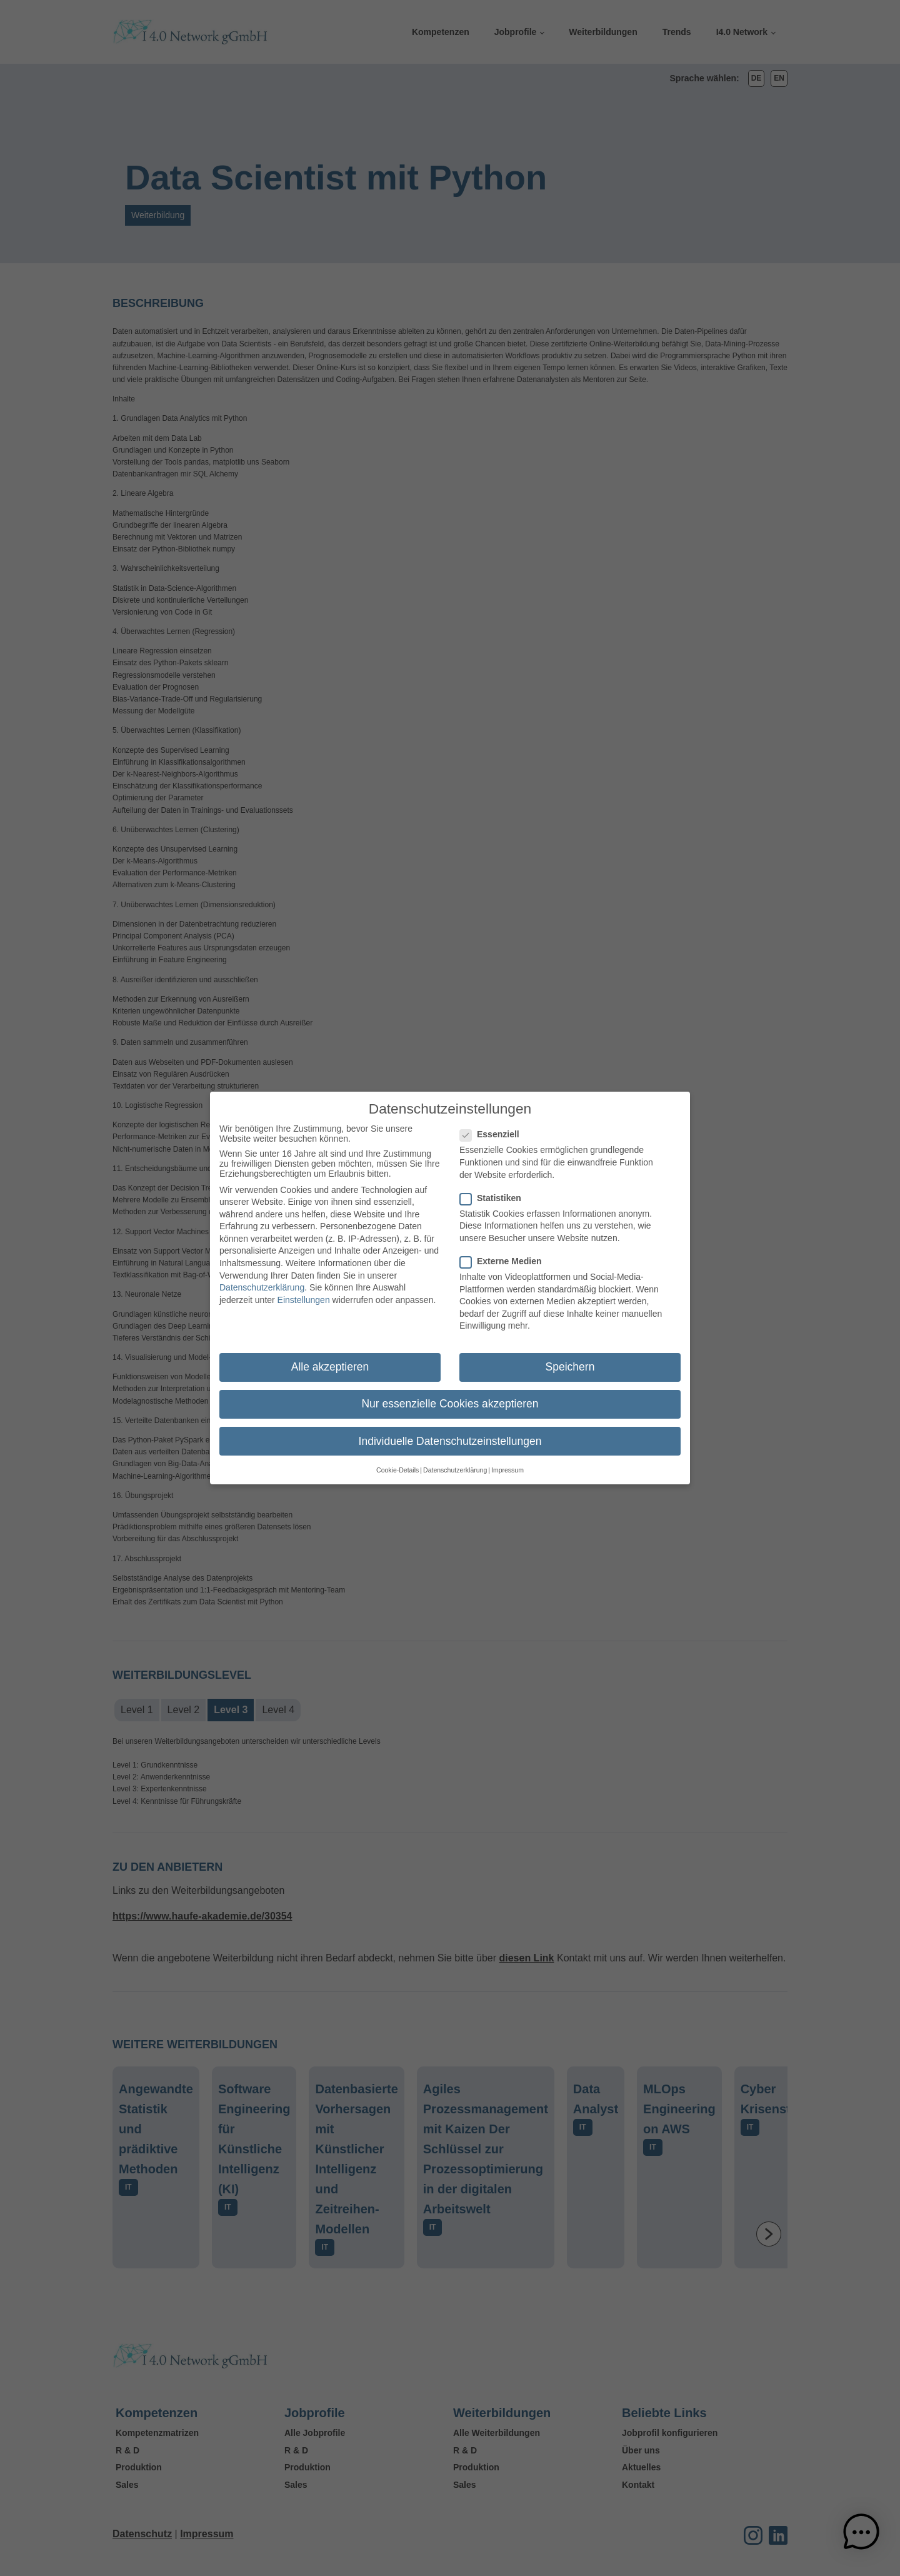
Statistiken (494, 1191)
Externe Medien (504, 1255)
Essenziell (493, 1128)
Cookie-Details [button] (397, 1463)
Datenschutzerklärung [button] (455, 1463)
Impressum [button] (507, 1463)
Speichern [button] (570, 1360)
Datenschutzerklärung (261, 1281)
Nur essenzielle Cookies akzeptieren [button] (449, 1397)
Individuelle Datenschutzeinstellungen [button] (450, 1434)
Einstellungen (304, 1293)
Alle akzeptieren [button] (330, 1360)
